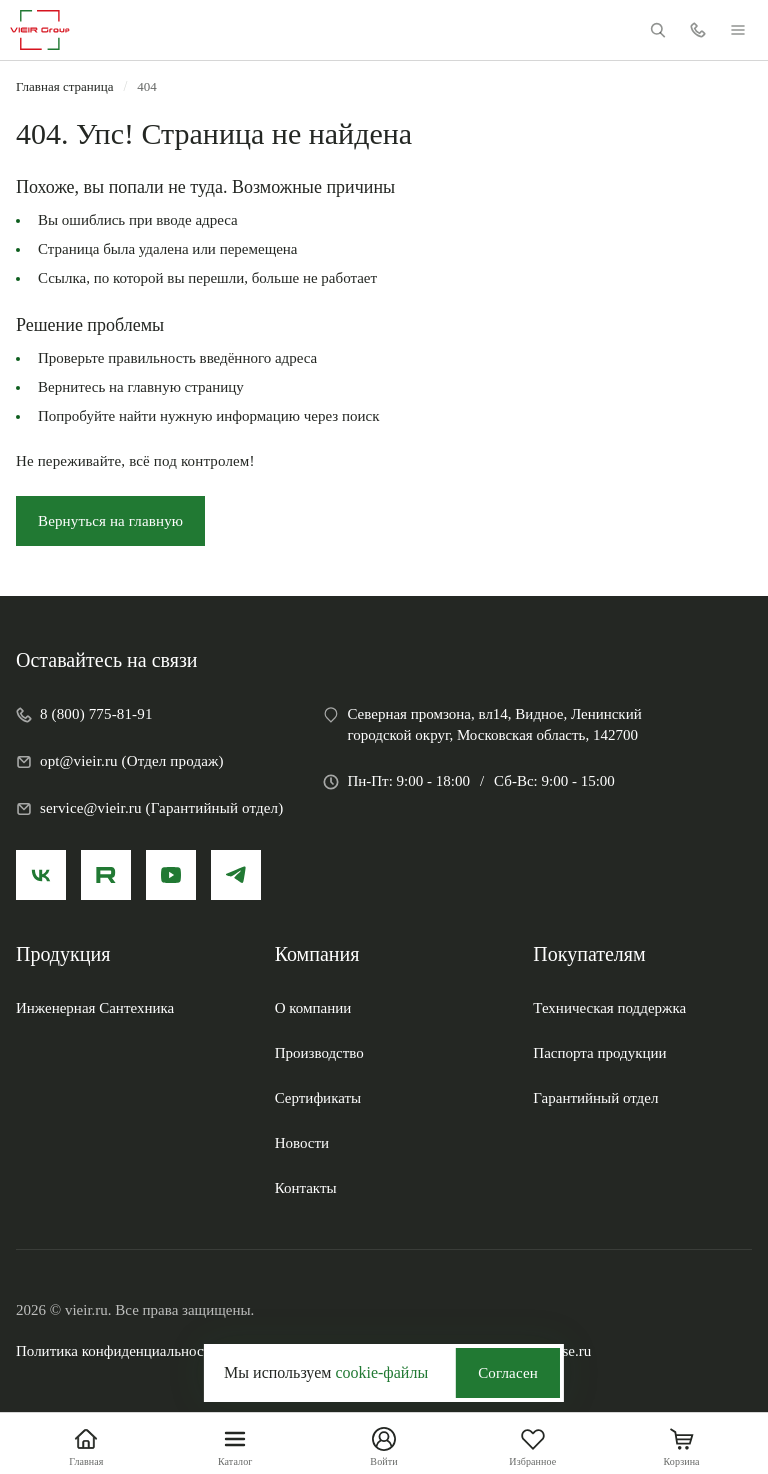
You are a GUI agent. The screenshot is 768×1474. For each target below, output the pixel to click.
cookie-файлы (381, 1372)
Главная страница (64, 86)
